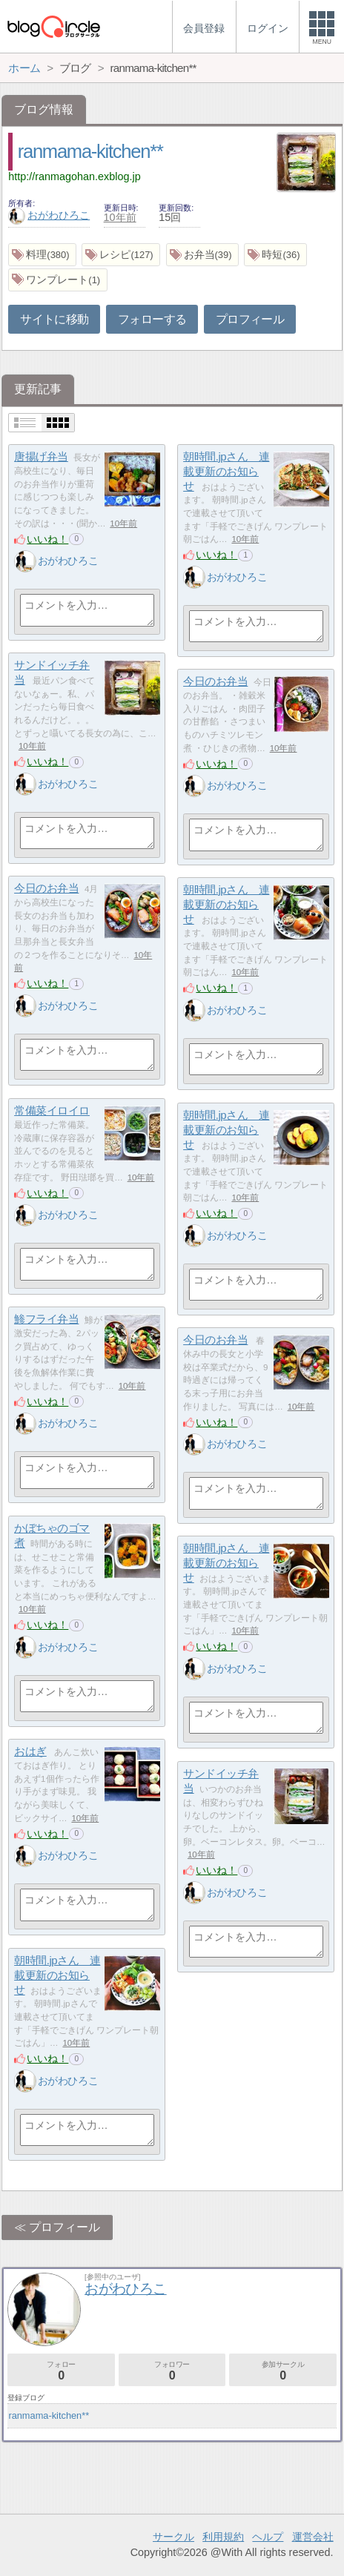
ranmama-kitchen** (90, 151)
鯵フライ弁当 (46, 1318)
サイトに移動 (54, 319)
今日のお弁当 (215, 681)
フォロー (61, 2371)
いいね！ (47, 539)
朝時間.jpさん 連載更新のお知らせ (226, 471)
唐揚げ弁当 (41, 456)
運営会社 (313, 2537)
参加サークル (283, 2371)
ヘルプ (267, 2537)
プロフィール (250, 319)
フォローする (152, 319)
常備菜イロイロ (52, 1110)
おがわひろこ (49, 215)
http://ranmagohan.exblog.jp (74, 176)
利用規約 (223, 2537)
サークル (173, 2537)
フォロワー (172, 2371)
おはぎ (30, 1751)
